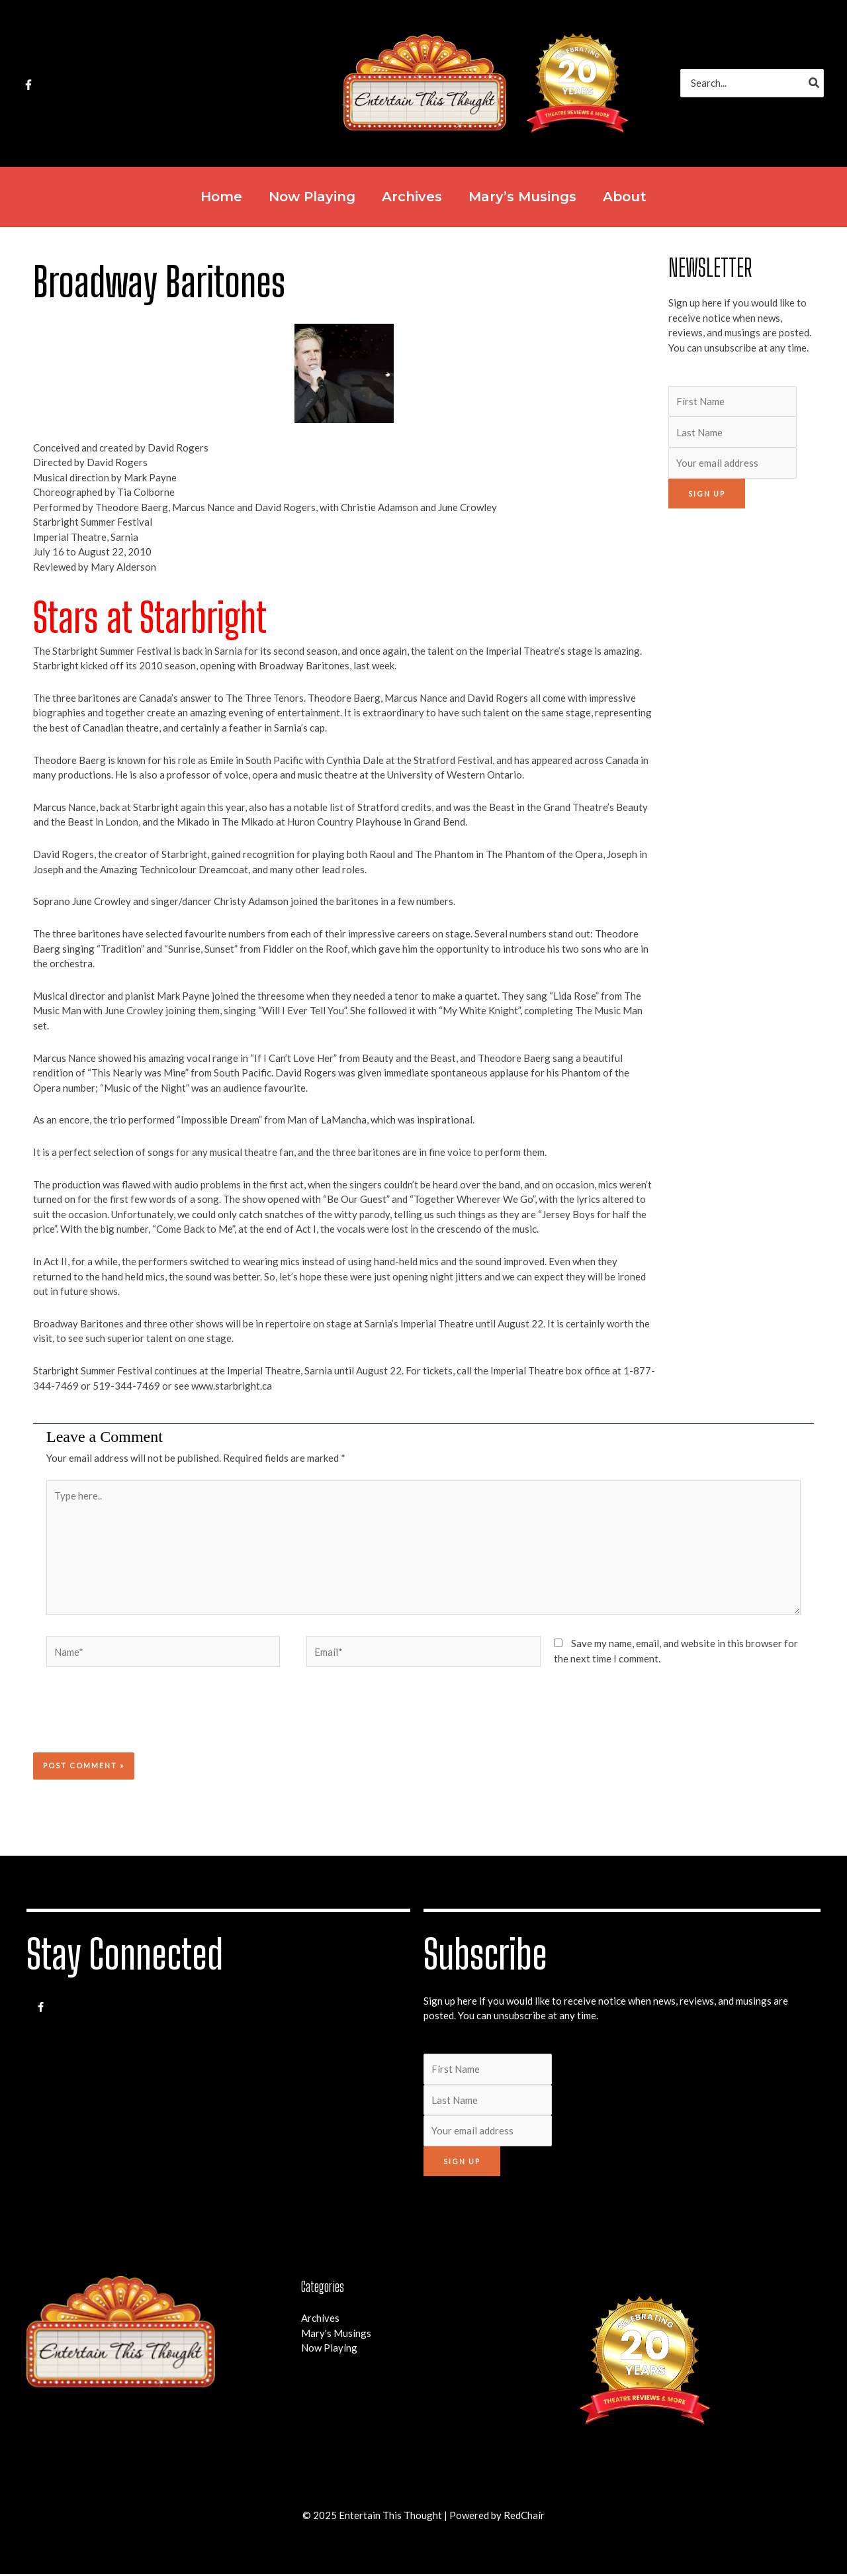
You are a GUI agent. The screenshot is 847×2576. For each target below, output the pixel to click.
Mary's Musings (336, 2335)
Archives (320, 2320)
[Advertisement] (741, 721)
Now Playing (329, 2350)
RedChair (524, 2517)
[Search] (814, 83)
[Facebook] (28, 84)
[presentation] (123, 1721)
